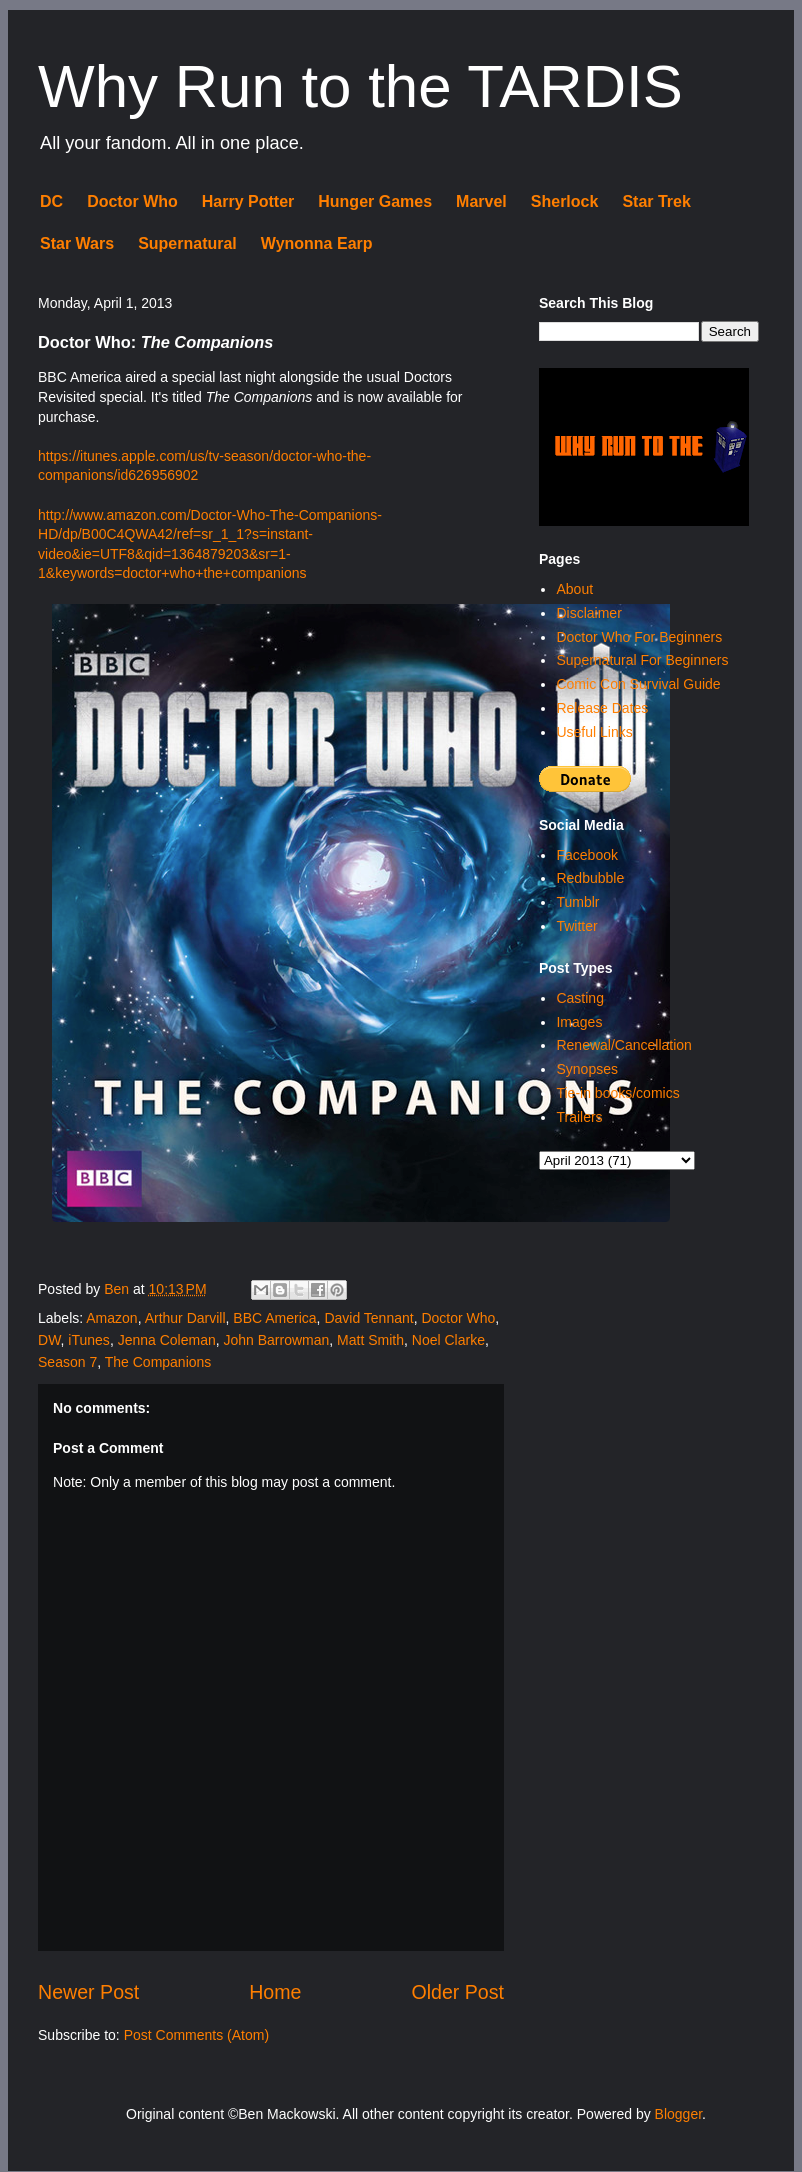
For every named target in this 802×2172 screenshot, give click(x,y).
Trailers (579, 1117)
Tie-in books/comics (617, 1093)
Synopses (586, 1069)
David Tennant (368, 1318)
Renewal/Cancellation (623, 1045)
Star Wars (77, 243)
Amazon (111, 1318)
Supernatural (187, 243)
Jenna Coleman (167, 1340)
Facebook (586, 855)
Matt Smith (370, 1340)
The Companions (158, 1362)
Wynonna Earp (317, 243)
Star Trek (656, 201)
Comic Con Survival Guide (638, 684)
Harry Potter (248, 201)
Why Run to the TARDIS (360, 86)
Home (275, 1992)
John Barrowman (277, 1340)
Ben (118, 1289)
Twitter (576, 926)
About (574, 589)
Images (579, 1022)
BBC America (274, 1318)
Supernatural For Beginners (642, 660)
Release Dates (602, 708)
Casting (579, 998)
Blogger (678, 2114)
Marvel (481, 201)
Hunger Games (375, 201)
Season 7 (67, 1362)
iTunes (89, 1340)
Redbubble (590, 878)
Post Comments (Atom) (196, 2035)
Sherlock (565, 201)
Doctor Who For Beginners (639, 637)
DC (51, 201)
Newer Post (88, 1992)
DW (49, 1340)
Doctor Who (132, 201)
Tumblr (577, 902)
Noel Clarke (448, 1340)
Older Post (457, 1992)
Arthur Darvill (185, 1318)
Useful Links (594, 732)
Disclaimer (588, 613)
